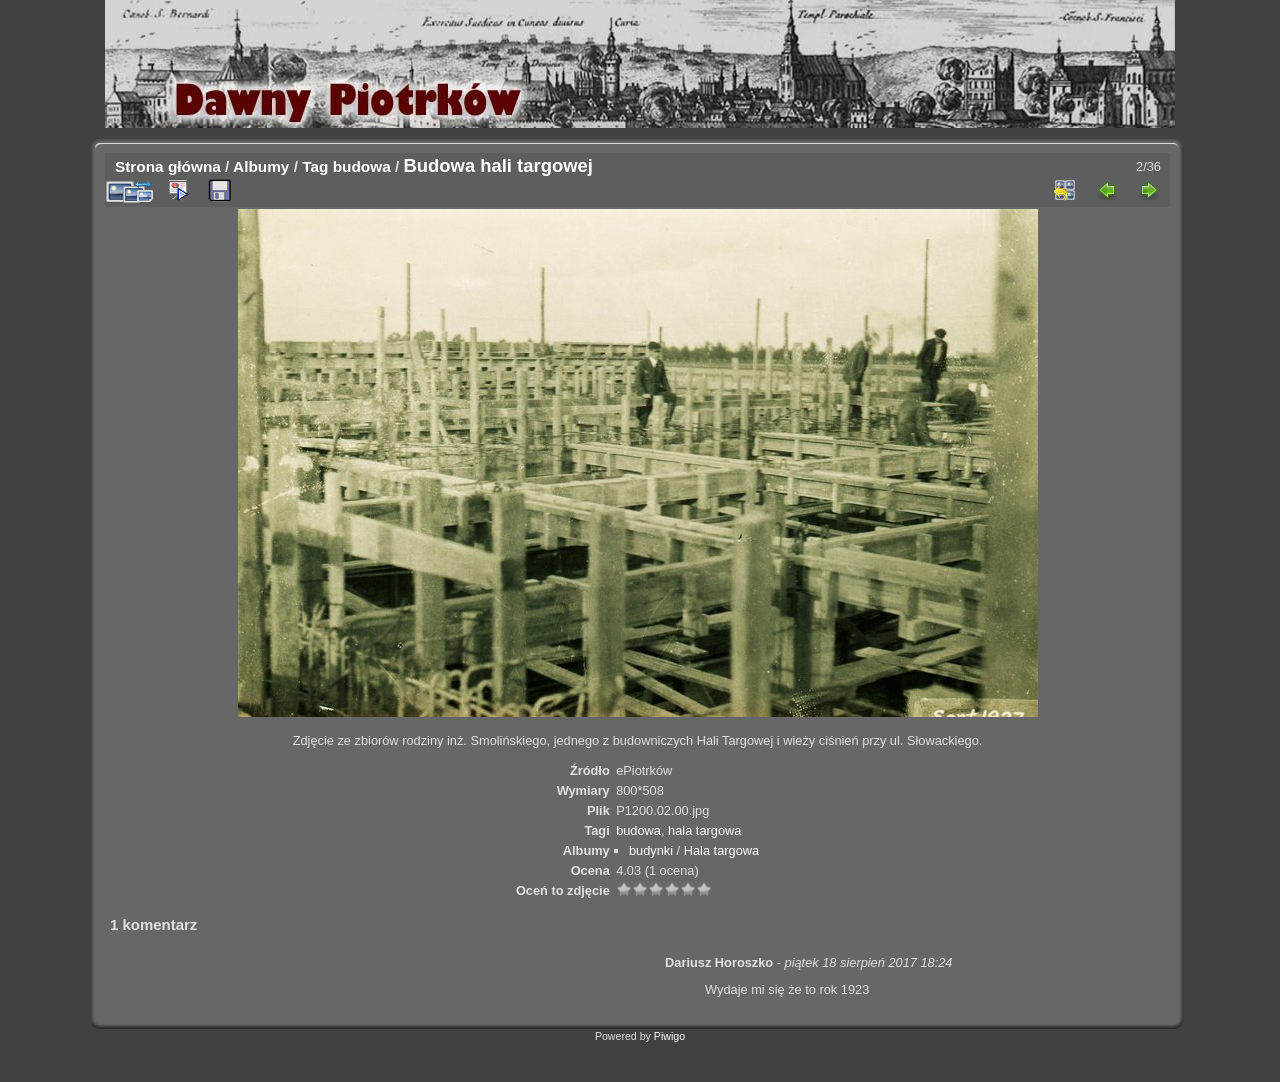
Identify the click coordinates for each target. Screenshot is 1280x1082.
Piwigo (669, 1036)
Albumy (261, 166)
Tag (315, 166)
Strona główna (168, 166)
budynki (651, 850)
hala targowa (704, 830)
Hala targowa (721, 850)
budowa (362, 166)
